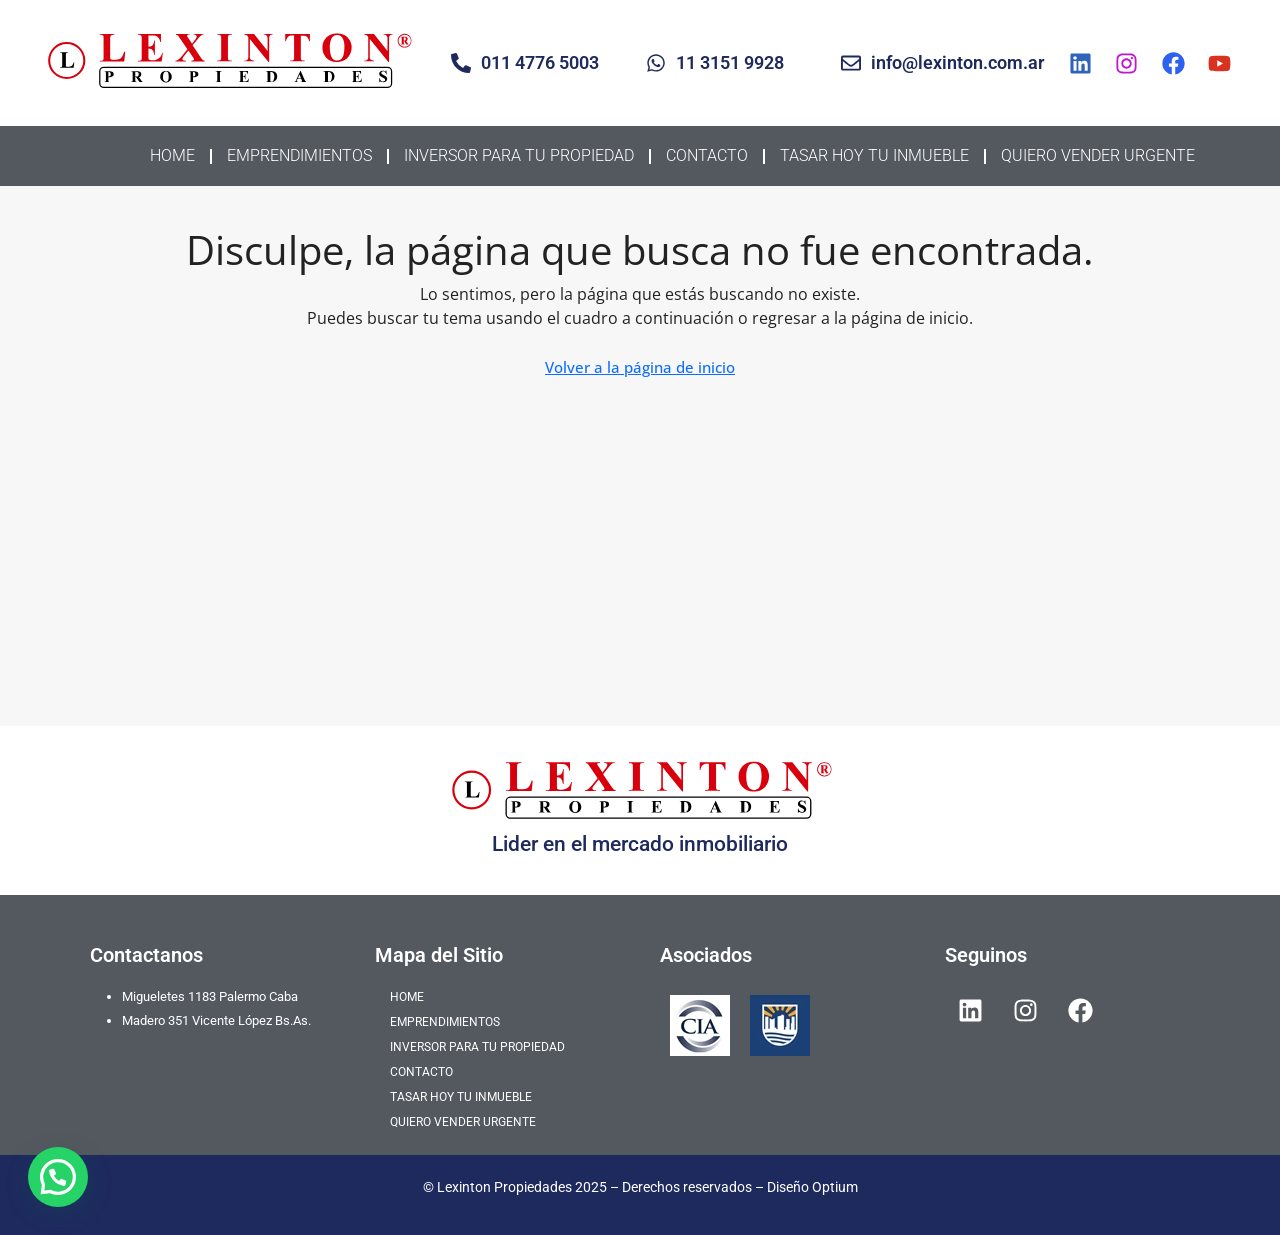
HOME (172, 155)
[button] (58, 1177)
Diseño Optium (812, 1187)
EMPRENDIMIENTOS (299, 155)
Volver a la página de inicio (640, 367)
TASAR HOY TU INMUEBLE (874, 155)
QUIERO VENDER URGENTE (1098, 155)
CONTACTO (707, 155)
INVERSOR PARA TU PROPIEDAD (519, 155)
